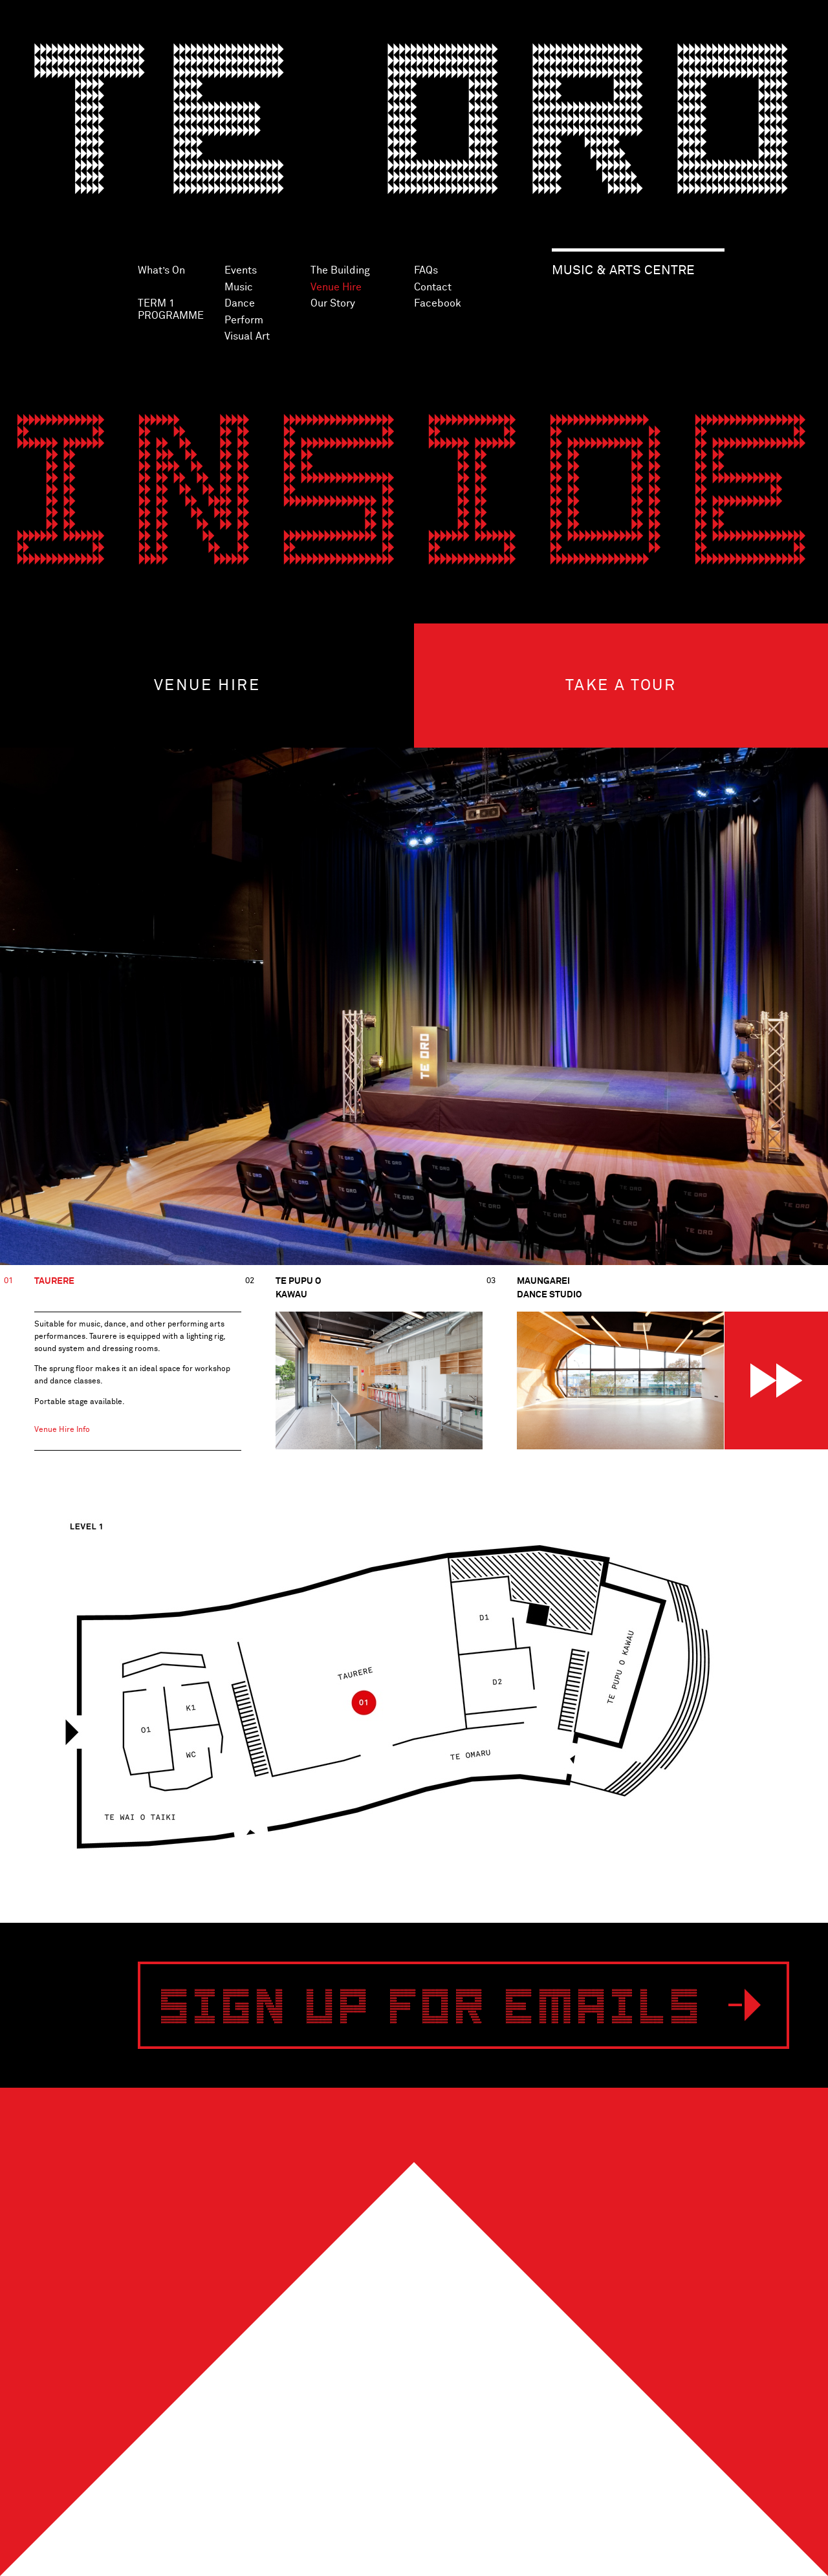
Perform (243, 320)
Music (238, 287)
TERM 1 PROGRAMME (171, 309)
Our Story (332, 303)
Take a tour (620, 685)
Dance (239, 303)
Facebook (437, 303)
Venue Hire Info (62, 1430)
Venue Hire (336, 287)
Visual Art (247, 336)
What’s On (161, 270)
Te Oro (414, 132)
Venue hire (207, 685)
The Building (340, 270)
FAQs (426, 270)
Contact (433, 287)
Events (240, 270)
